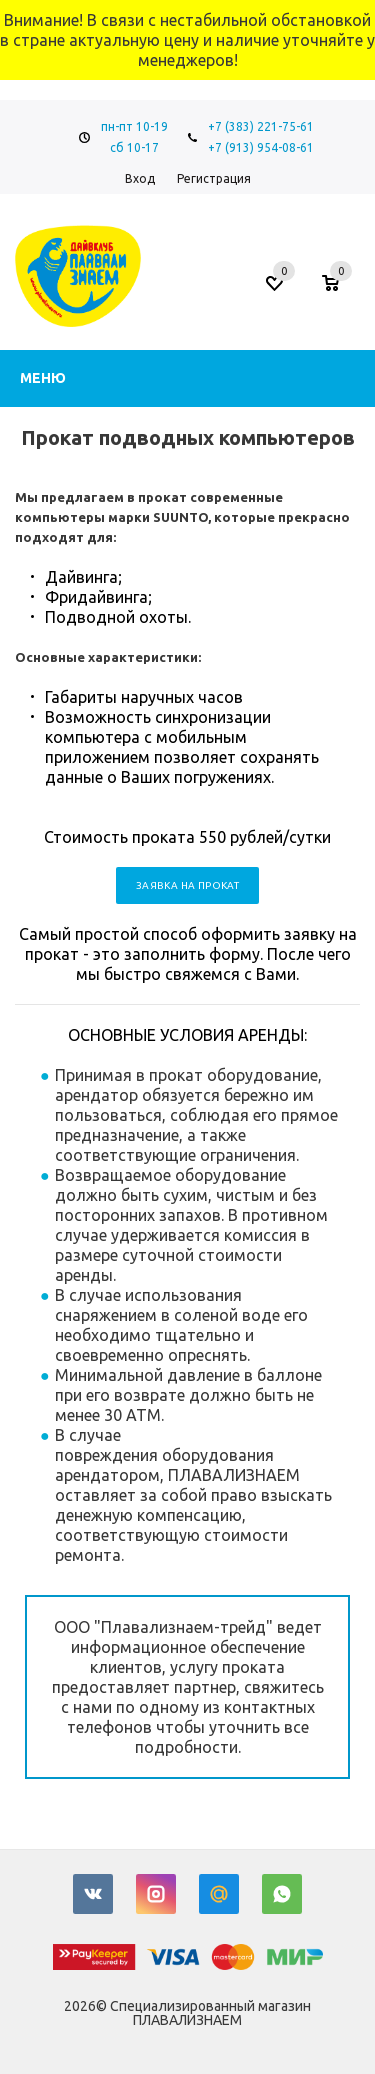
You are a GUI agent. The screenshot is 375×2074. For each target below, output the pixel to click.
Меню (43, 378)
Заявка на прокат (187, 885)
